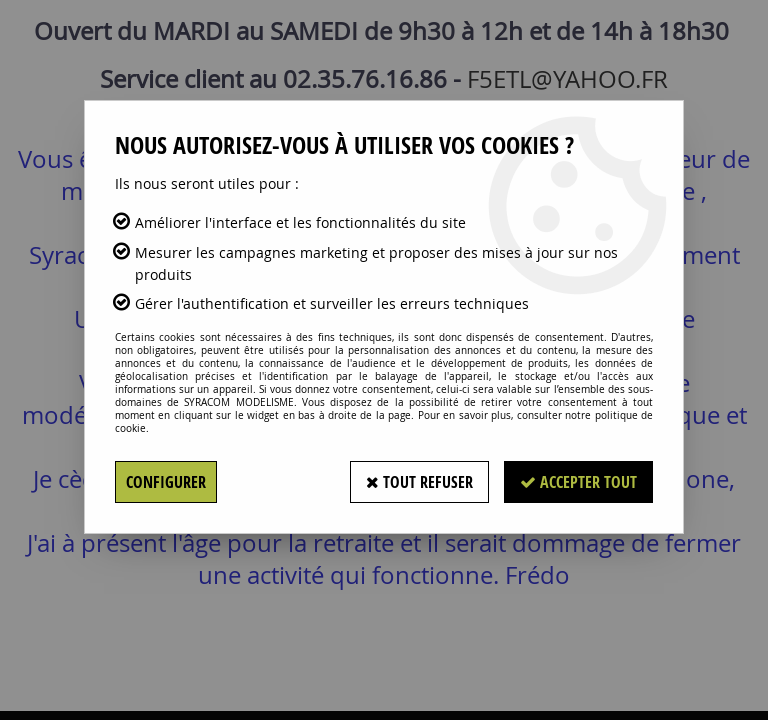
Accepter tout (578, 482)
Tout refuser (419, 482)
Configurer (166, 482)
